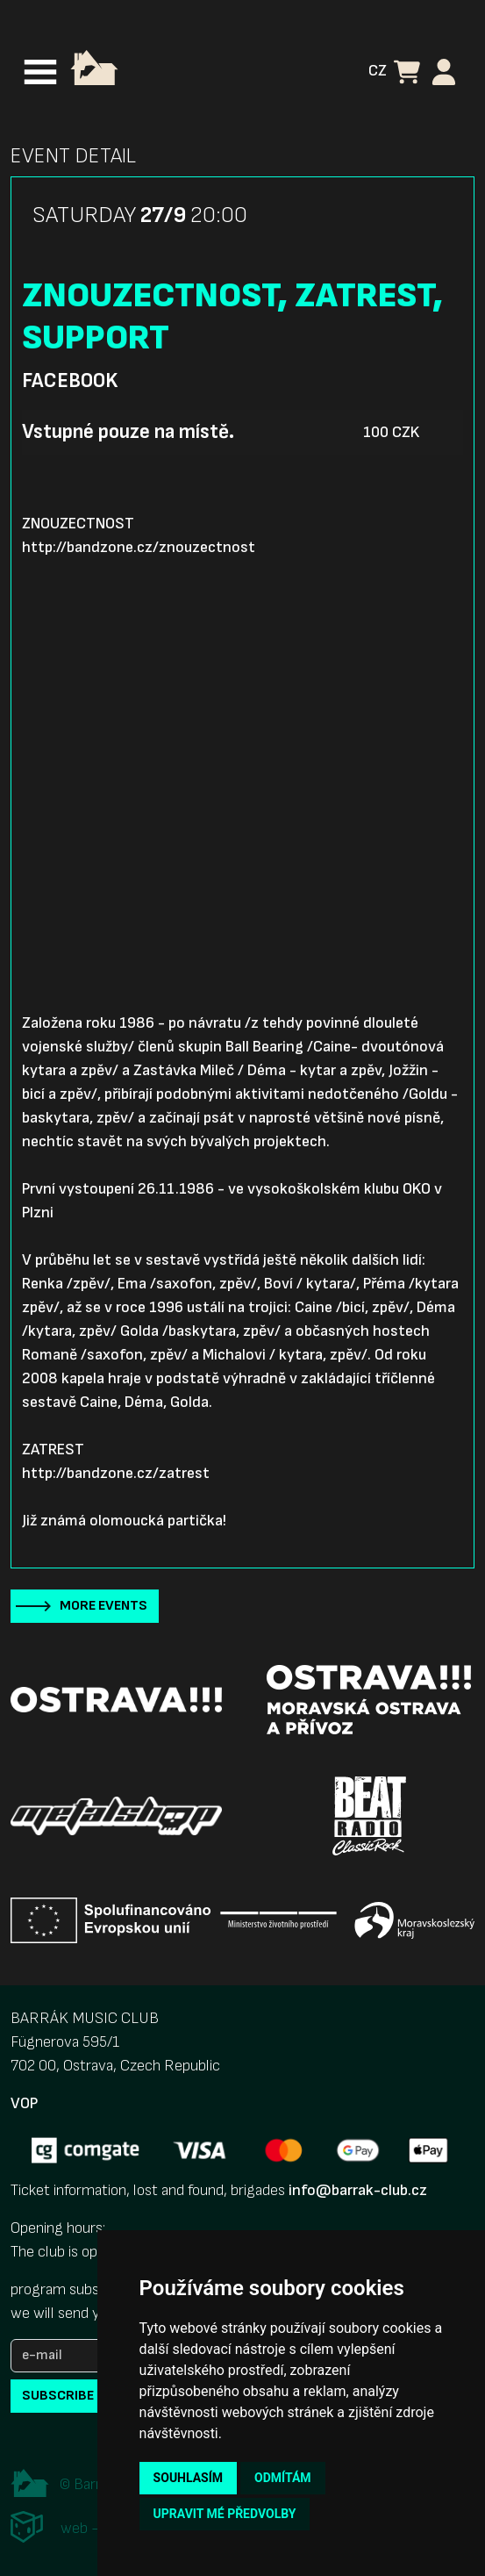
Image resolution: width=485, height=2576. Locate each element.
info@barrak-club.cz (358, 2190)
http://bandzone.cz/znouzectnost (138, 547)
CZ (377, 70)
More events (103, 1605)
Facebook (70, 381)
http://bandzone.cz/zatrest (116, 1473)
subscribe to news (87, 2395)
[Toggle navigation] (40, 72)
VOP (24, 2103)
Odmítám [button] (282, 2478)
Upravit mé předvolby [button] (224, 2514)
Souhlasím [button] (188, 2478)
